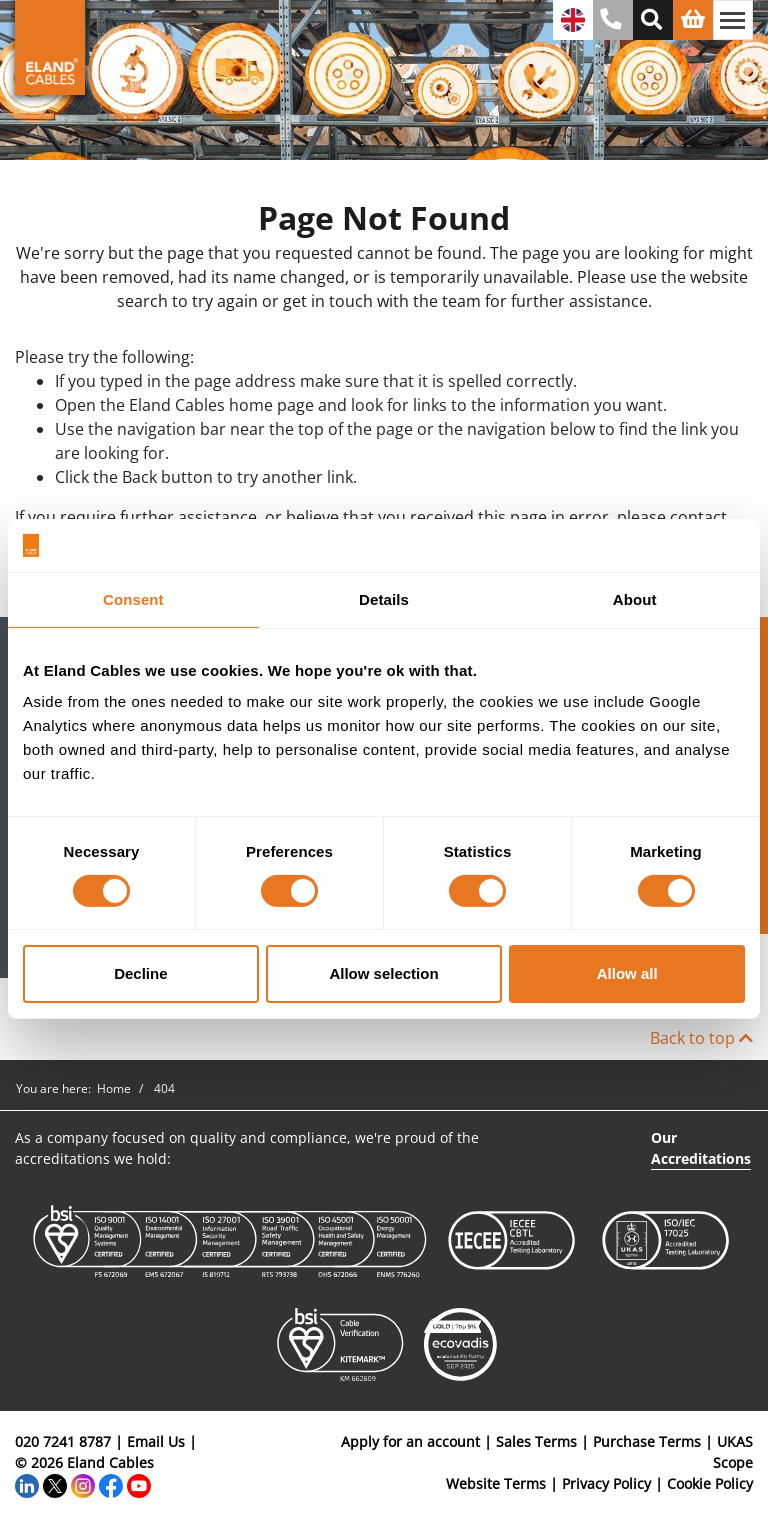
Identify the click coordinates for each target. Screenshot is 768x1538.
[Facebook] (111, 1483)
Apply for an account (410, 1441)
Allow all (627, 973)
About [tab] (635, 598)
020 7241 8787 (63, 1441)
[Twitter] (55, 1483)
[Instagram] (83, 1483)
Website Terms (496, 1483)
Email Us (156, 1441)
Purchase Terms (647, 1441)
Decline (140, 973)
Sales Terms (536, 1441)
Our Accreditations (701, 1148)
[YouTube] (139, 1483)
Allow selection (383, 973)
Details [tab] (384, 598)
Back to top (701, 1038)
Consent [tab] (133, 598)
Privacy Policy (606, 1483)
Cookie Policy (710, 1483)
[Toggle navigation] (733, 20)
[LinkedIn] (27, 1483)
